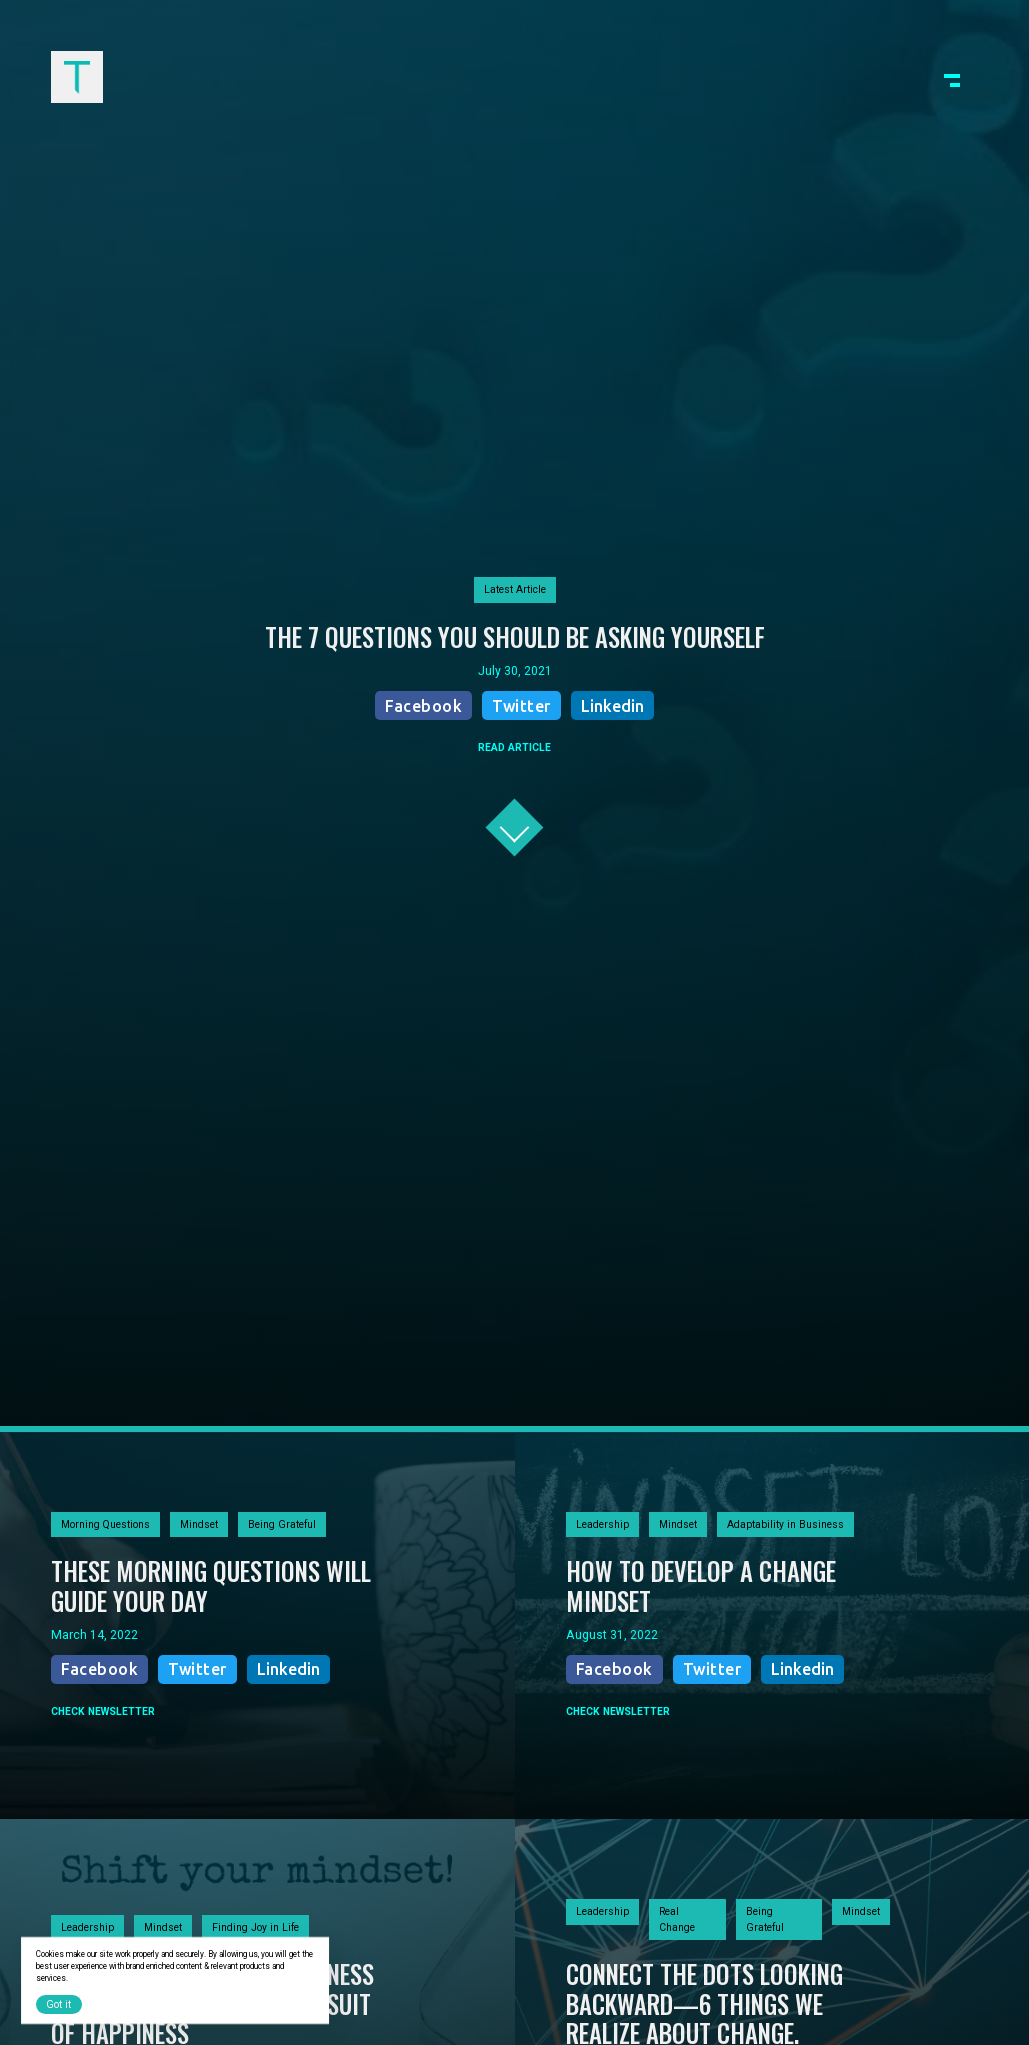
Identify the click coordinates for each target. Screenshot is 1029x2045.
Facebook (423, 706)
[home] (76, 76)
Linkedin (612, 706)
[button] (951, 76)
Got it (58, 2004)
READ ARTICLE (514, 747)
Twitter (521, 706)
